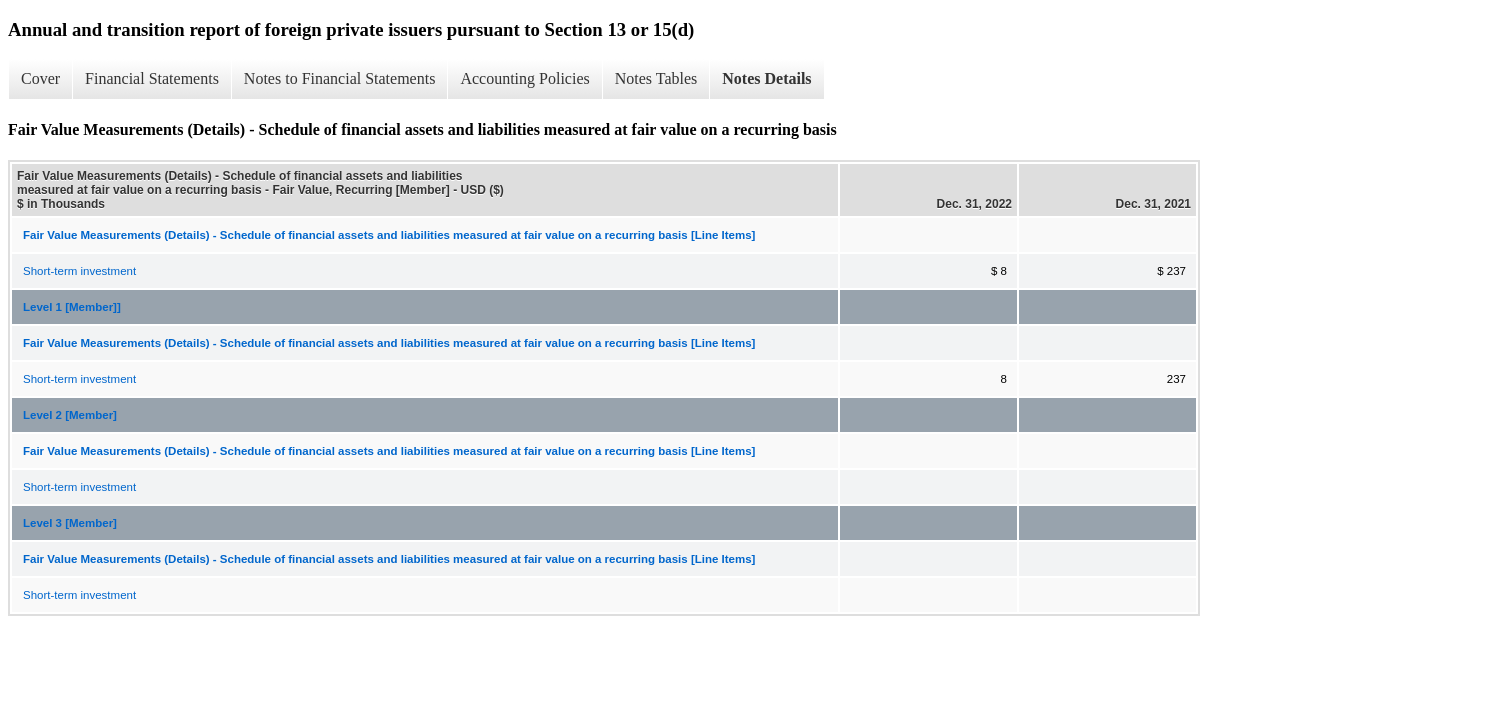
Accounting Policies (524, 78)
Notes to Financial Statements (340, 78)
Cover (40, 78)
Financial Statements (152, 78)
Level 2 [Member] (70, 415)
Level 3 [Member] (70, 523)
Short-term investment (79, 271)
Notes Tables (656, 78)
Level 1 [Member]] (72, 307)
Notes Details (766, 78)
